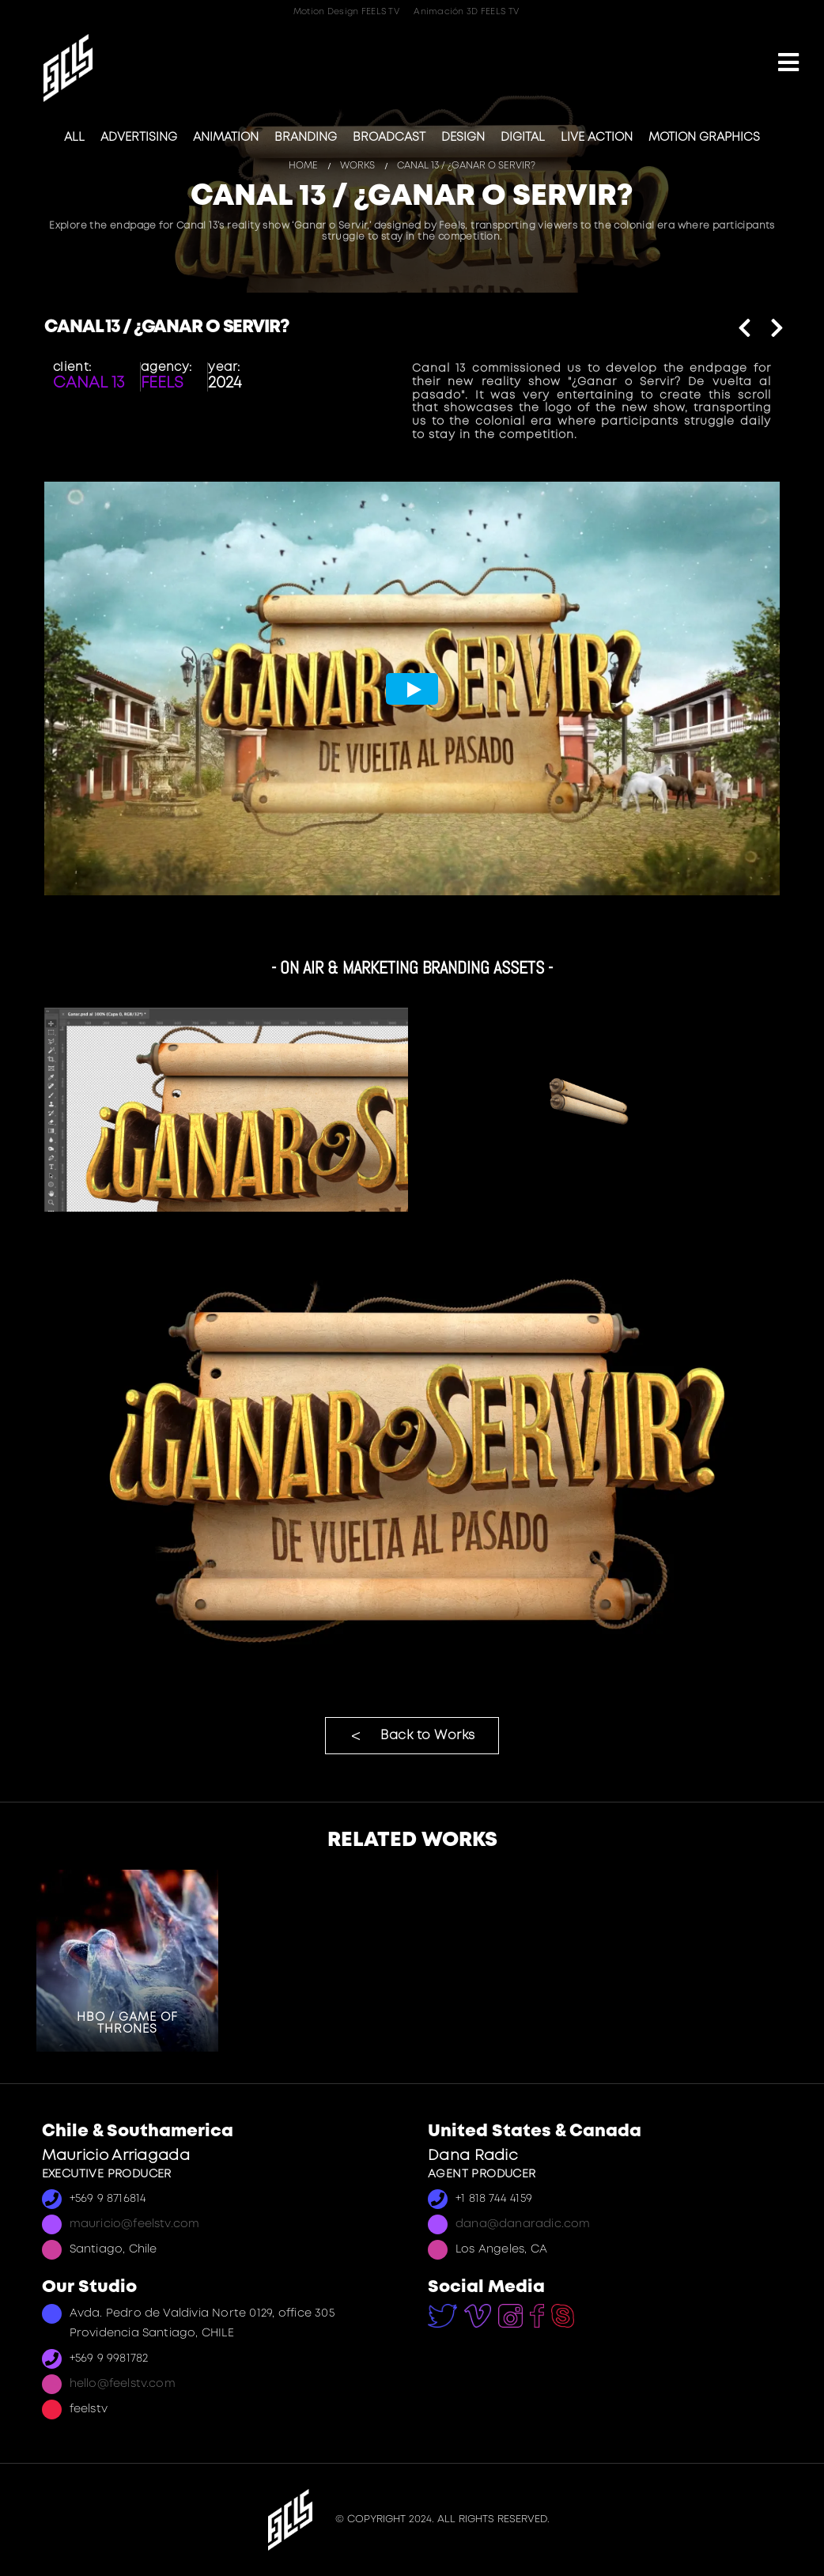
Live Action (597, 137)
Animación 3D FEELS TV (466, 12)
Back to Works (427, 1736)
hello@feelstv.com (123, 2384)
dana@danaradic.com (523, 2224)
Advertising (138, 137)
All (74, 137)
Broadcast (389, 137)
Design (463, 137)
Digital (523, 137)
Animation (226, 137)
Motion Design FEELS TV (346, 12)
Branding (305, 137)
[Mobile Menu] (788, 64)
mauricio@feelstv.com (135, 2224)
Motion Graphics (704, 137)
